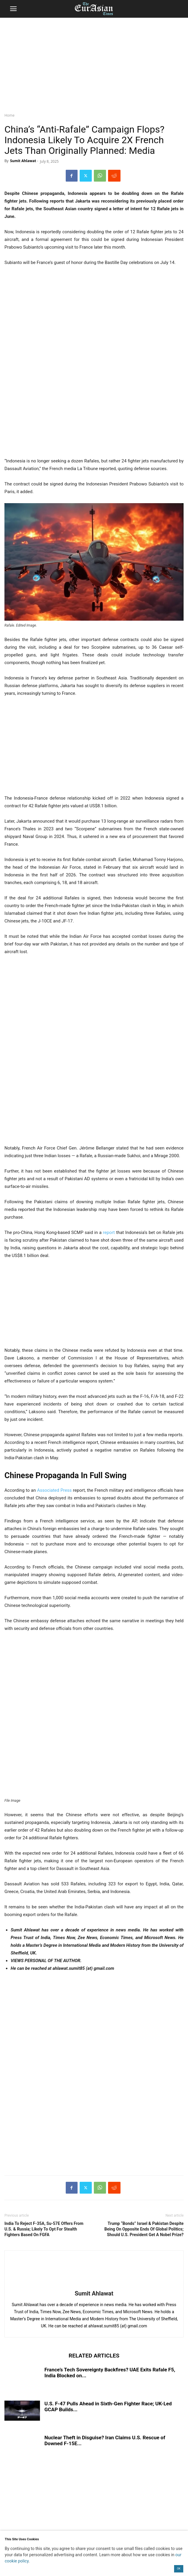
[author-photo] (94, 2285)
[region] (94, 63)
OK (179, 2568)
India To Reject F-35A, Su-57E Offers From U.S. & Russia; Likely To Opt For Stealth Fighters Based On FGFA (43, 2229)
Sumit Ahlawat (23, 160)
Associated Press (54, 1490)
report (109, 1232)
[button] (13, 9)
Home (9, 115)
